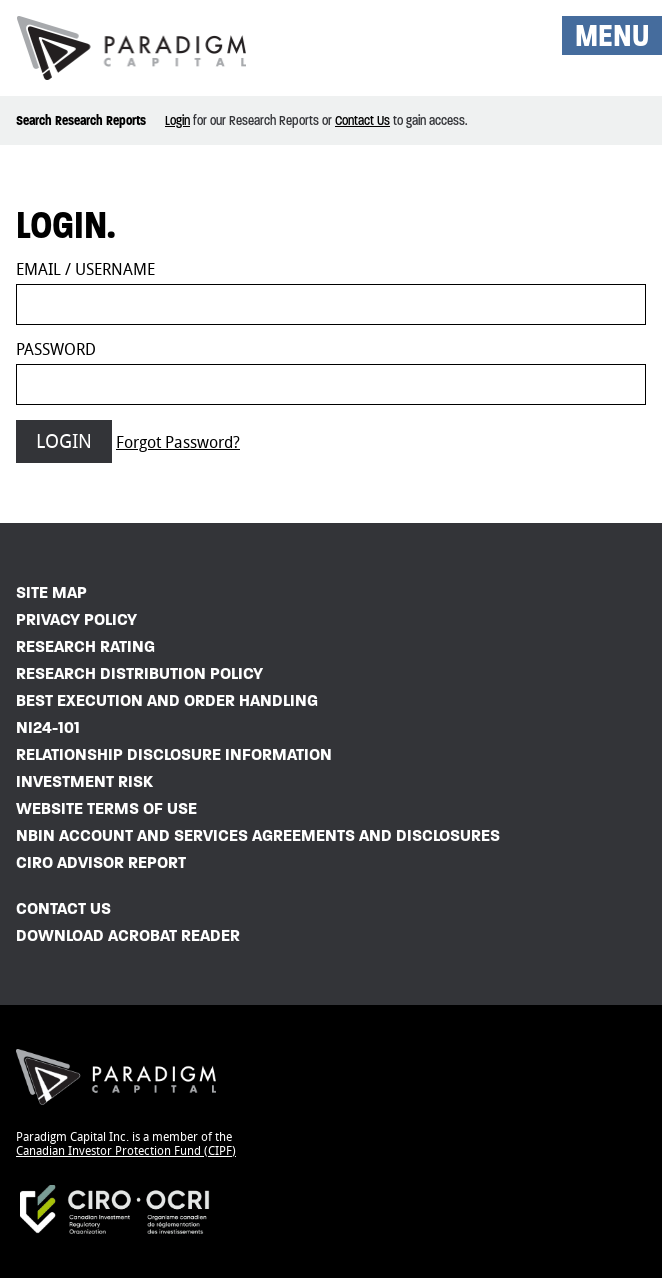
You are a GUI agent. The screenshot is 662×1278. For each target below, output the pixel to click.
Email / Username (85, 269)
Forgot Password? (178, 442)
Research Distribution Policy (139, 673)
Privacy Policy (76, 619)
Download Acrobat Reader (128, 935)
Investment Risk (84, 781)
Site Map (51, 592)
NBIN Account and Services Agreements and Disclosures (258, 835)
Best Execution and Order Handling (167, 700)
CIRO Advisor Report (101, 862)
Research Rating (85, 646)
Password (56, 349)
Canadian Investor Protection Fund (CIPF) (126, 1151)
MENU (612, 35)
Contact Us (362, 120)
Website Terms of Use (106, 808)
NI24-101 (48, 727)
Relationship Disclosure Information (174, 754)
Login (177, 120)
